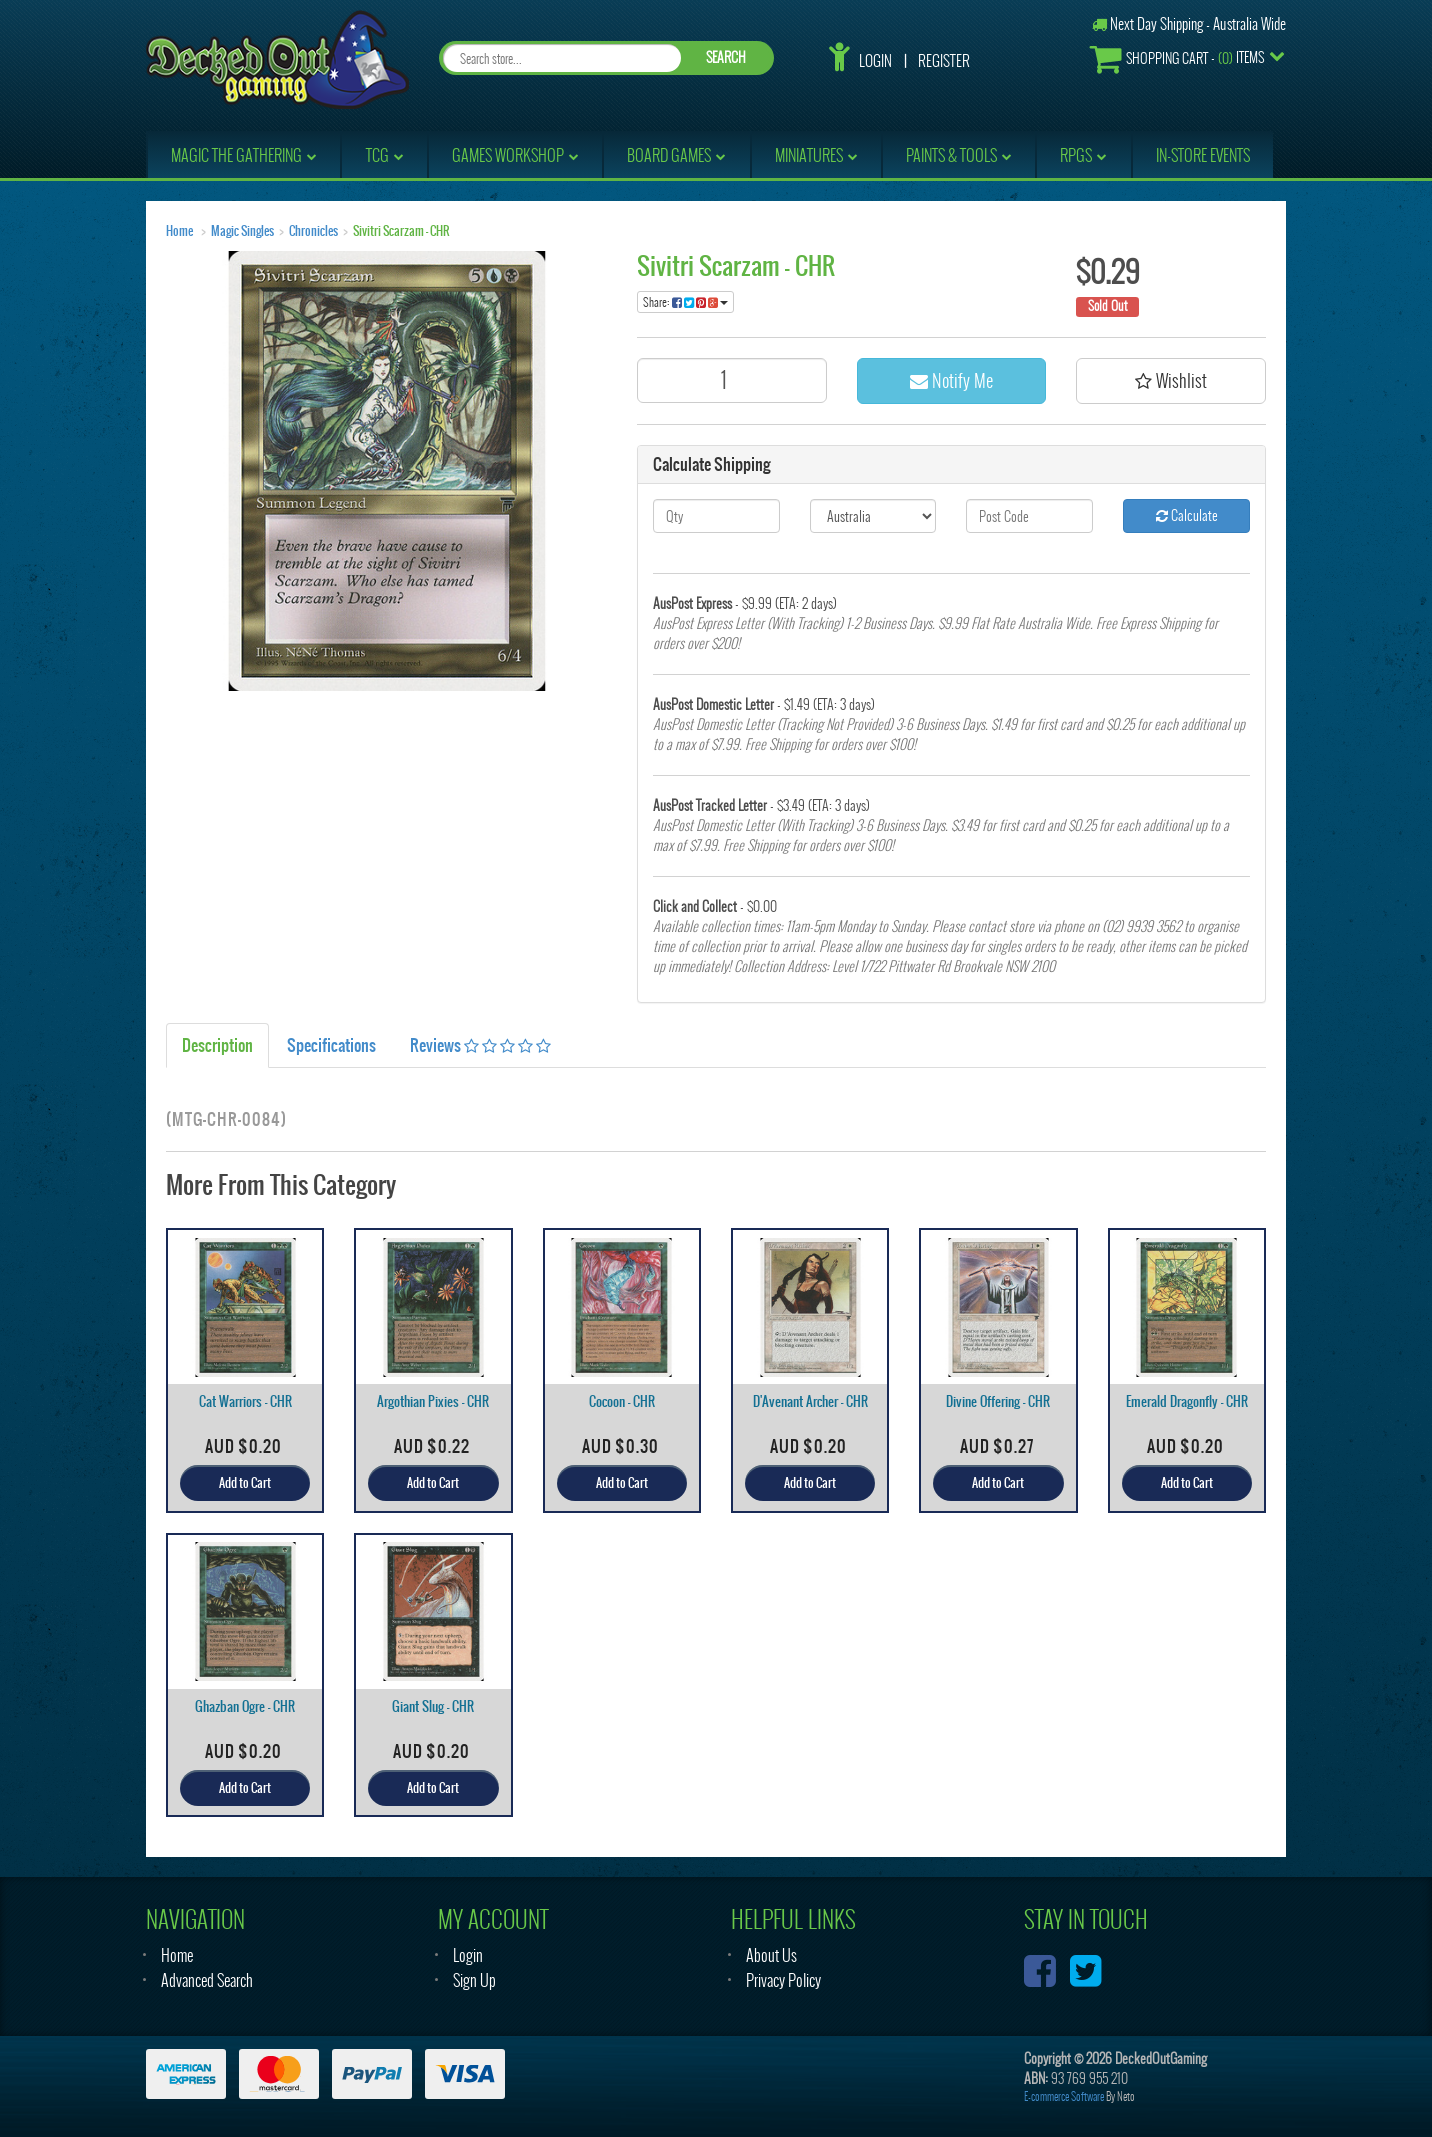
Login (875, 61)
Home (179, 231)
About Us (771, 1955)
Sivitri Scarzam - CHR (401, 231)
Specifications (331, 1045)
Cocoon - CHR (622, 1401)
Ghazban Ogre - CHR (245, 1706)
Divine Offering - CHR (998, 1401)
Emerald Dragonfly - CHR (1187, 1401)
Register (944, 61)
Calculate (1187, 515)
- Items (1177, 58)
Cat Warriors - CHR (245, 1401)
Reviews (480, 1045)
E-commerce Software (1064, 2096)
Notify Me (951, 380)
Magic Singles (242, 231)
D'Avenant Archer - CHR (810, 1401)
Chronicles (313, 231)
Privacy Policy (783, 1980)
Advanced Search (207, 1980)
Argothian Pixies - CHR (433, 1401)
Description (217, 1045)
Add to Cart (245, 1483)
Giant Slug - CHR (433, 1706)
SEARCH (726, 57)
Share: (685, 302)
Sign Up (474, 1980)
